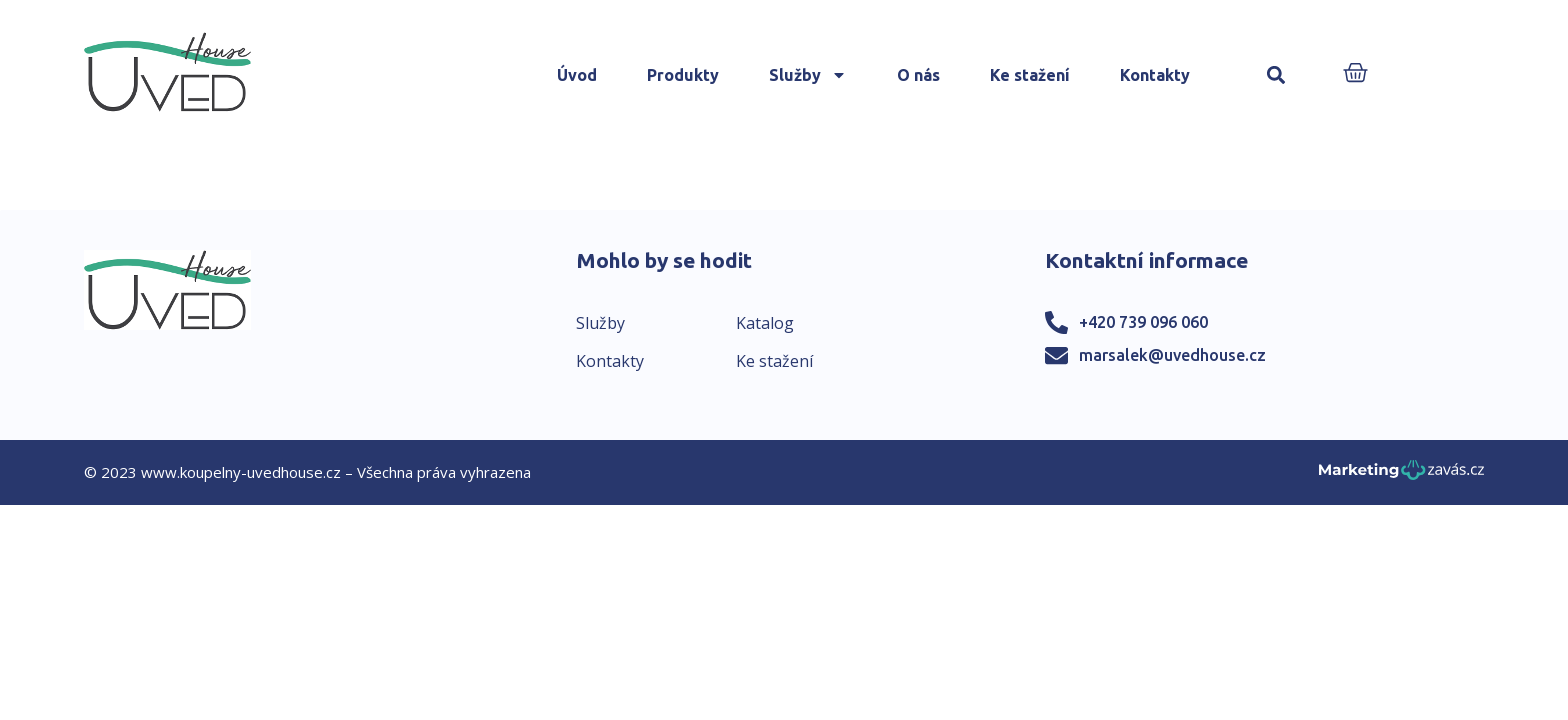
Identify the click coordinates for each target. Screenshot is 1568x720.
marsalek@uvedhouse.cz (1172, 355)
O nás (918, 75)
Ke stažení (1030, 75)
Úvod (577, 75)
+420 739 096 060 (1143, 322)
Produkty (683, 75)
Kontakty (1155, 75)
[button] (1276, 75)
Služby (808, 75)
